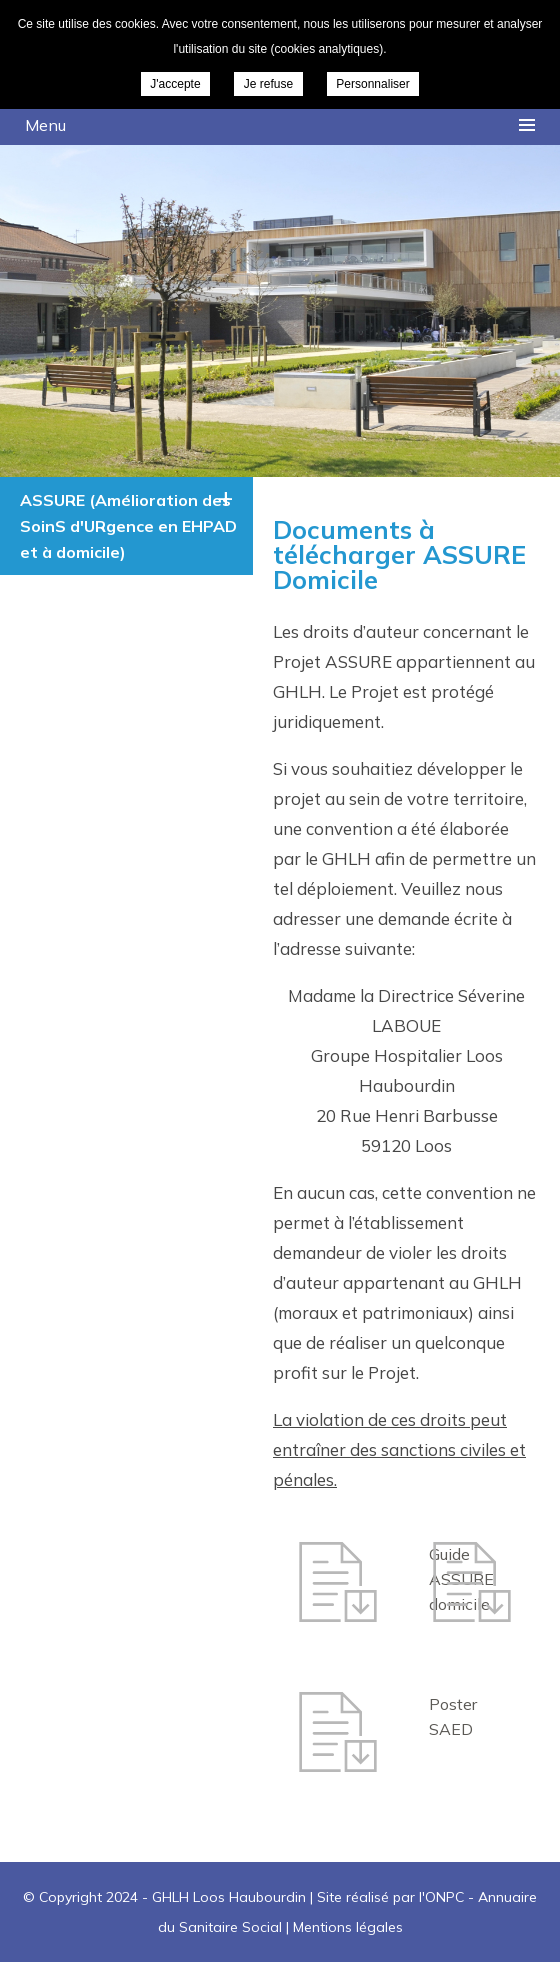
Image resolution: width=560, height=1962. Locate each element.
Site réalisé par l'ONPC (390, 1897)
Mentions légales (348, 1927)
